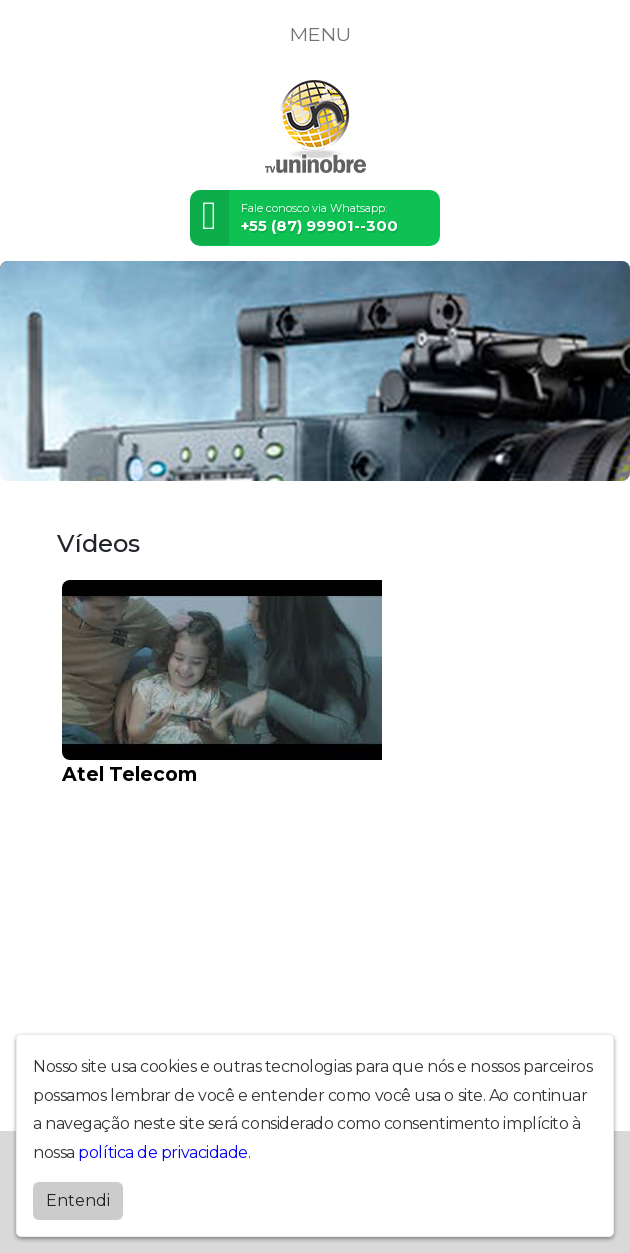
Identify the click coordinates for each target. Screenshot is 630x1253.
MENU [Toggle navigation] (315, 34)
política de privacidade (163, 1152)
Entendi (78, 1200)
